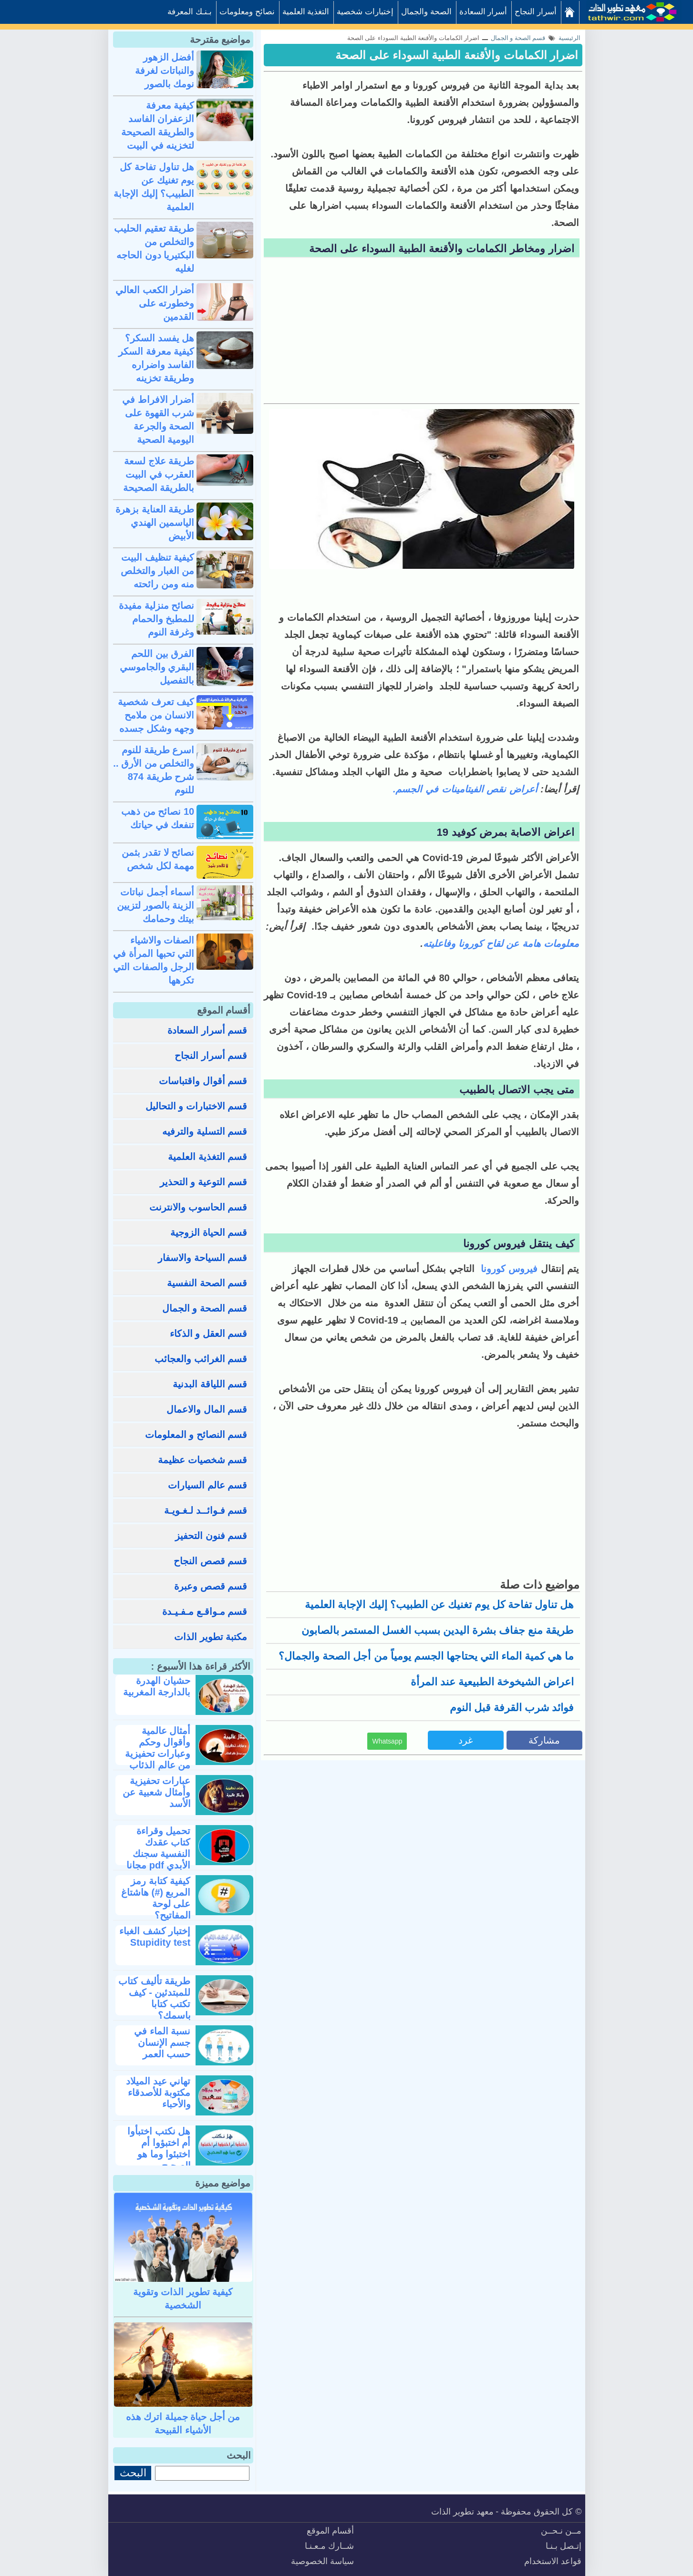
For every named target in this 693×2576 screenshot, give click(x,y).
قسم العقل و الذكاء (209, 1333)
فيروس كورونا (509, 1268)
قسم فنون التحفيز (211, 1535)
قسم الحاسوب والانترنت (198, 1207)
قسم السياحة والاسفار (202, 1257)
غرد (465, 1740)
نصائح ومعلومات (247, 11)
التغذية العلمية (306, 11)
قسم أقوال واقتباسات (203, 1081)
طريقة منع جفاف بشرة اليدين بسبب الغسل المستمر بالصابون (437, 1630)
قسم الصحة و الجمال (205, 1308)
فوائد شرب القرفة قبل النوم (512, 1708)
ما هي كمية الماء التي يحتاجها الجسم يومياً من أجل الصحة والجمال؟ (426, 1656)
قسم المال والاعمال (206, 1409)
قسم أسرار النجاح (211, 1055)
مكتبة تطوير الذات (210, 1637)
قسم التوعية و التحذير (204, 1182)
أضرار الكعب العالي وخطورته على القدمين (154, 303)
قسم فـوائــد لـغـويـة (205, 1510)
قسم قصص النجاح (210, 1561)
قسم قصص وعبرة (210, 1586)
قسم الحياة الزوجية (208, 1232)
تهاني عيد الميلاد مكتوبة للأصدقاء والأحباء (158, 2092)
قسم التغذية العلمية (207, 1156)
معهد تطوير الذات (462, 2511)
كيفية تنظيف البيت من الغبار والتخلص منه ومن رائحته (157, 570)
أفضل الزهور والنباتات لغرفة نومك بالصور (165, 70)
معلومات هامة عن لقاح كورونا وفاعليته (501, 943)
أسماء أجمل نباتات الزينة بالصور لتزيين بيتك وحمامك (155, 905)
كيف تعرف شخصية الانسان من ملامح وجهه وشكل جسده (156, 715)
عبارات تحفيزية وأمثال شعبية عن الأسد (156, 1792)
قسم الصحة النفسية (207, 1283)
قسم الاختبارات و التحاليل (196, 1106)
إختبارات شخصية (365, 11)
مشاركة (544, 1740)
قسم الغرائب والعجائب (201, 1359)
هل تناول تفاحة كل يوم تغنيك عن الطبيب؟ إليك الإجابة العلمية (439, 1605)
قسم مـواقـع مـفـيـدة (204, 1611)
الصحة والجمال (426, 11)
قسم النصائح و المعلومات (196, 1434)
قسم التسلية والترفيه (204, 1131)
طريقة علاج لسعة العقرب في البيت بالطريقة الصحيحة (159, 474)
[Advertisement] (421, 332)
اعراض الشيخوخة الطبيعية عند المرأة (492, 1682)
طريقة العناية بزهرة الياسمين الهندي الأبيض (154, 522)
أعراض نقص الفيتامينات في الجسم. (465, 789)
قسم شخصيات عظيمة (202, 1460)
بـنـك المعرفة (189, 11)
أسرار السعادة (483, 11)
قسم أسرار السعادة (207, 1030)
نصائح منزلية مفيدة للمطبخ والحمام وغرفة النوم (156, 618)
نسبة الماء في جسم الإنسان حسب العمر (162, 2042)
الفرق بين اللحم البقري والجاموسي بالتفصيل (157, 667)
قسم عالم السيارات (207, 1485)
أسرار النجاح (536, 11)
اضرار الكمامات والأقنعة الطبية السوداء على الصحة (456, 55)
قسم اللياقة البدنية (210, 1384)
